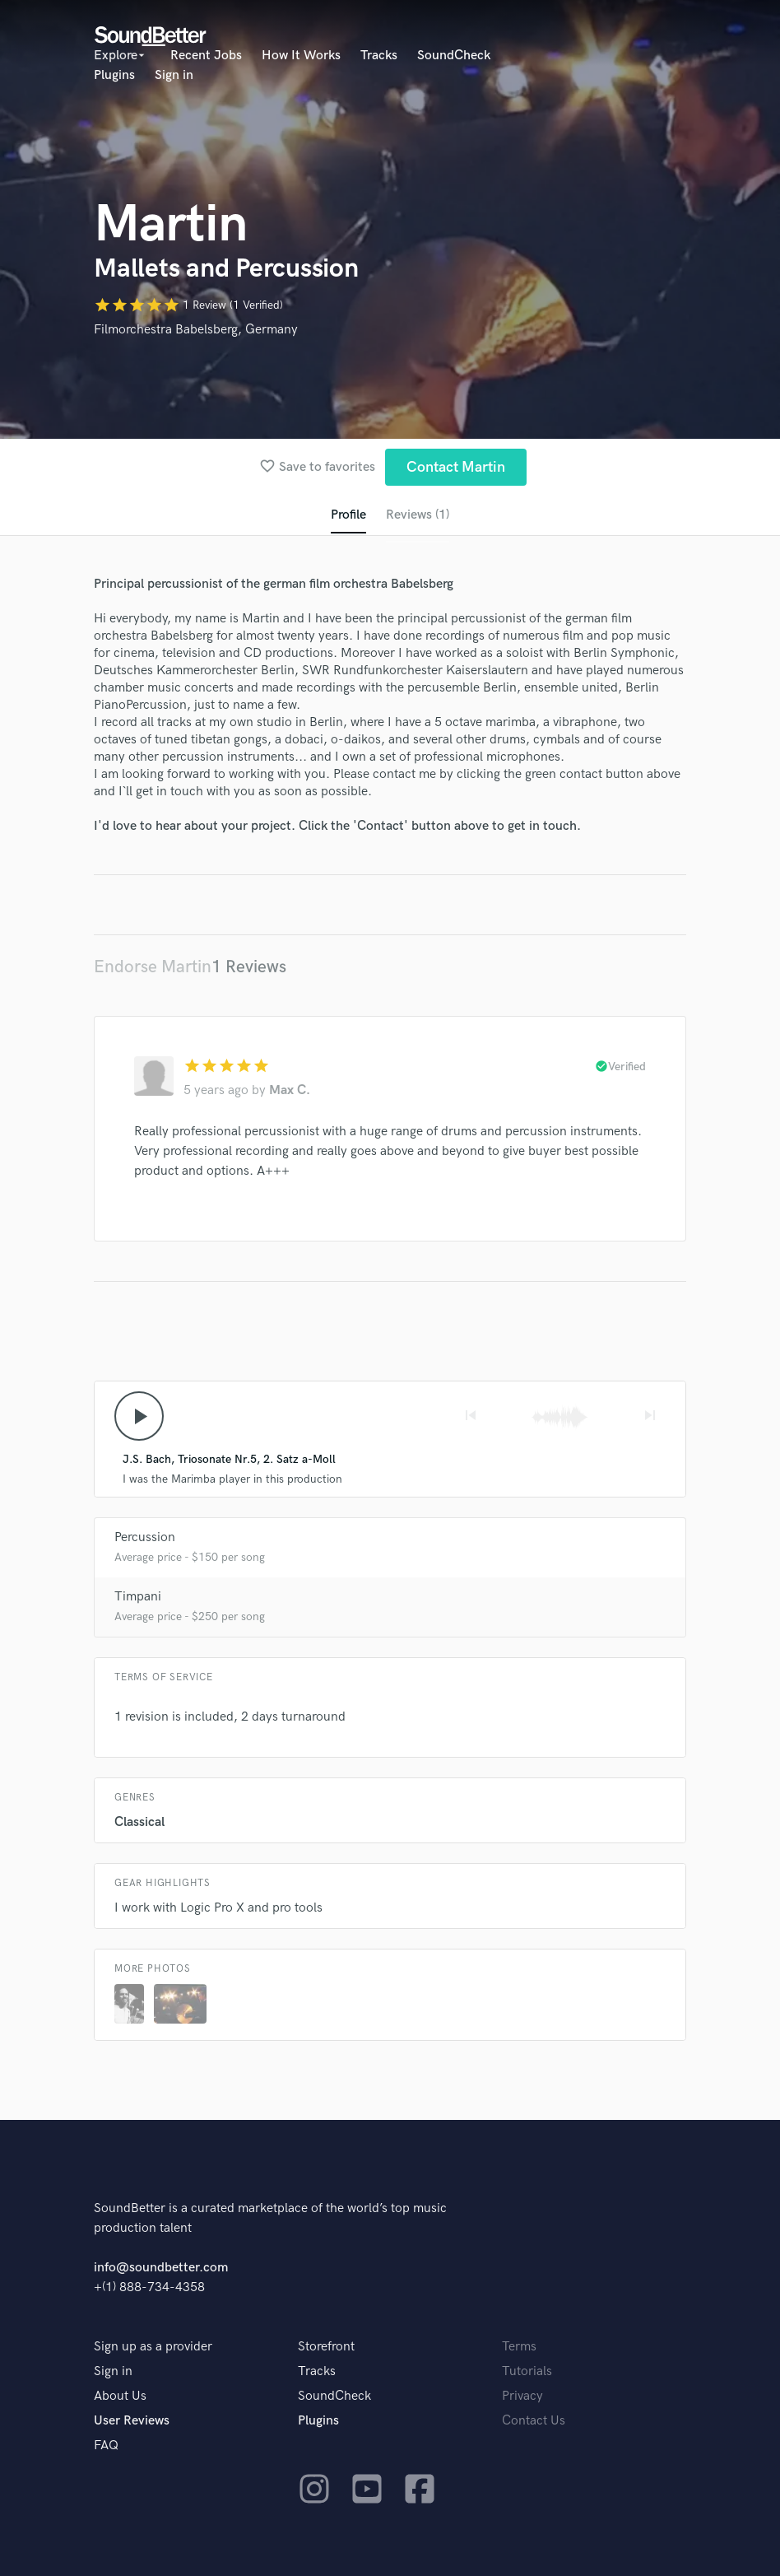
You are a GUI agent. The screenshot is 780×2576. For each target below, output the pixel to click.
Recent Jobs (206, 55)
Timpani (137, 1597)
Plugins (114, 75)
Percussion (144, 1537)
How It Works (301, 55)
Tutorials (527, 2371)
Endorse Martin (152, 967)
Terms (519, 2347)
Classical (139, 1822)
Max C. (289, 1090)
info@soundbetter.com (161, 2268)
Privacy (522, 2396)
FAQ (106, 2445)
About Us (120, 2396)
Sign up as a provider (153, 2347)
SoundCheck (453, 55)
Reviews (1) (417, 515)
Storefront (326, 2347)
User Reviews (131, 2421)
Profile (348, 515)
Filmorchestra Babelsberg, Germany (196, 330)
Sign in (174, 75)
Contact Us (533, 2421)
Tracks (378, 55)
